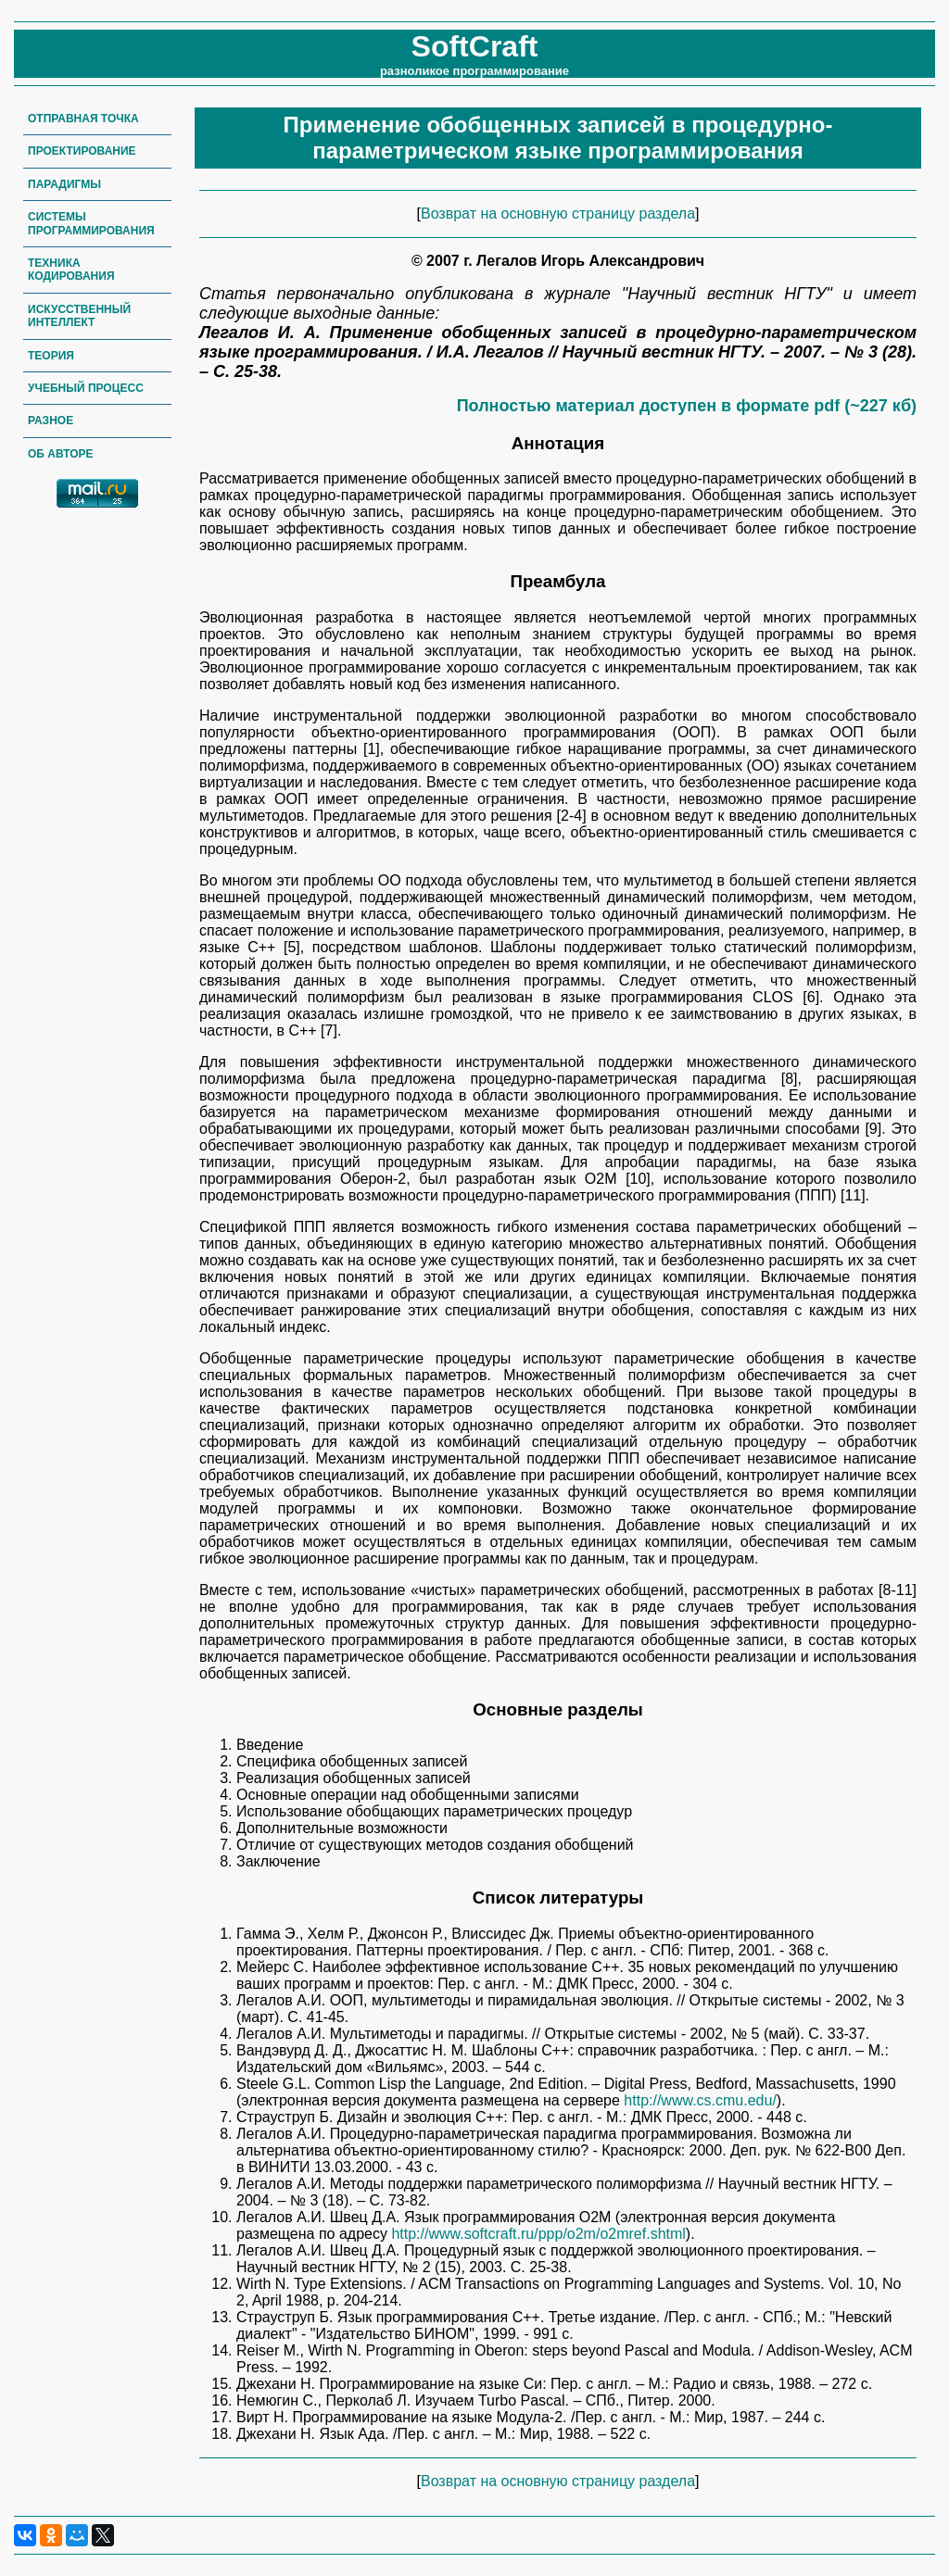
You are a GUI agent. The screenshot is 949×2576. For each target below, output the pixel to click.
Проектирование (82, 151)
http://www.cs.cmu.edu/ (700, 2100)
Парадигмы (64, 184)
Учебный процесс (86, 388)
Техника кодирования (71, 270)
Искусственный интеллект (79, 316)
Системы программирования (91, 223)
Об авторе (61, 453)
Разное (50, 420)
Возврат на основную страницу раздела (558, 213)
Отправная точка (83, 118)
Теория (51, 355)
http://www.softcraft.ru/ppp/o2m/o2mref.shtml (538, 2234)
